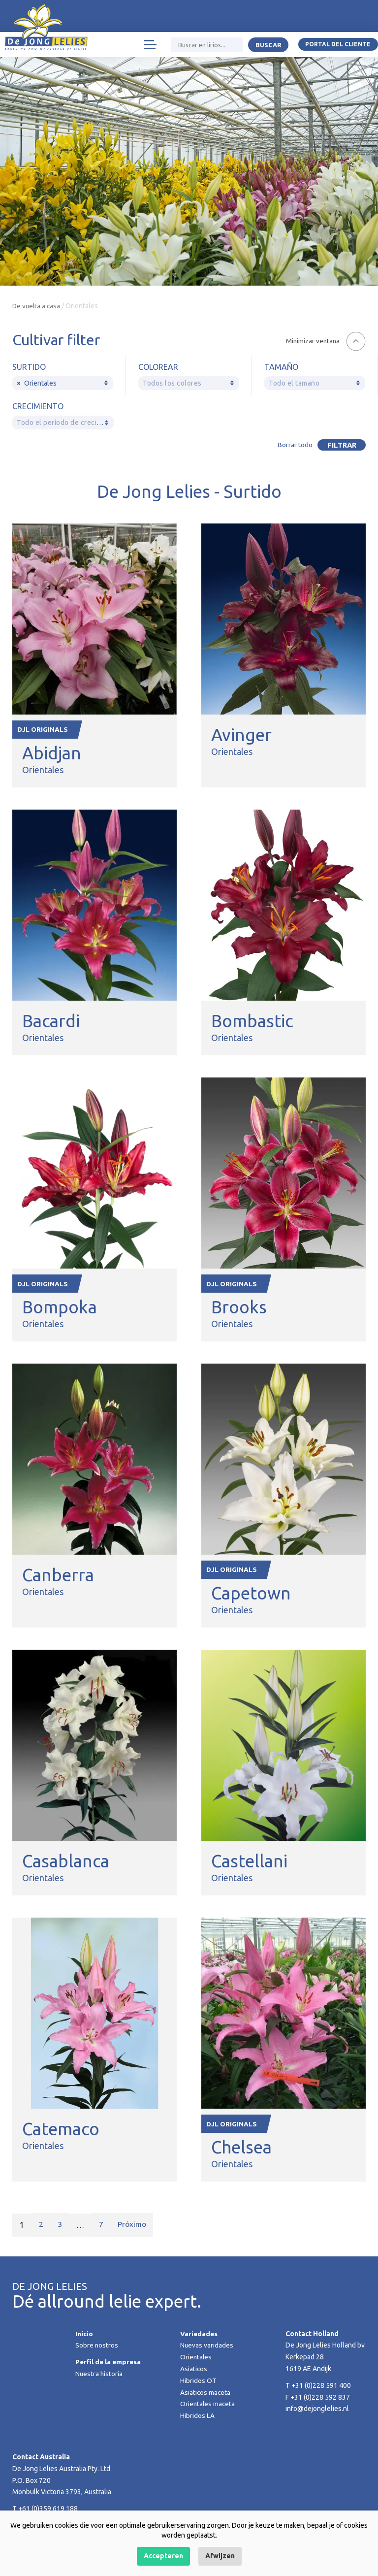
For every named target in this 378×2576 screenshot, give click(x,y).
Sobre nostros (97, 2348)
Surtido (29, 366)
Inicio (84, 2337)
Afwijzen (220, 2556)
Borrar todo (292, 445)
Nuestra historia (99, 2376)
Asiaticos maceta (205, 2395)
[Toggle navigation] (149, 47)
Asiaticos (194, 2372)
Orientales (196, 2360)
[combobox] (62, 383)
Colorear (158, 366)
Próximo (134, 2227)
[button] (325, 340)
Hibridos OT (198, 2383)
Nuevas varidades (207, 2348)
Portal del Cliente (338, 46)
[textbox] (189, 383)
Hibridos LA (197, 2418)
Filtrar (340, 445)
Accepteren (163, 2556)
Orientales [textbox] (37, 383)
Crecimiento (37, 406)
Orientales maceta (208, 2407)
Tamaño (281, 366)
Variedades (199, 2337)
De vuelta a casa (37, 306)
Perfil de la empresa (109, 2365)
